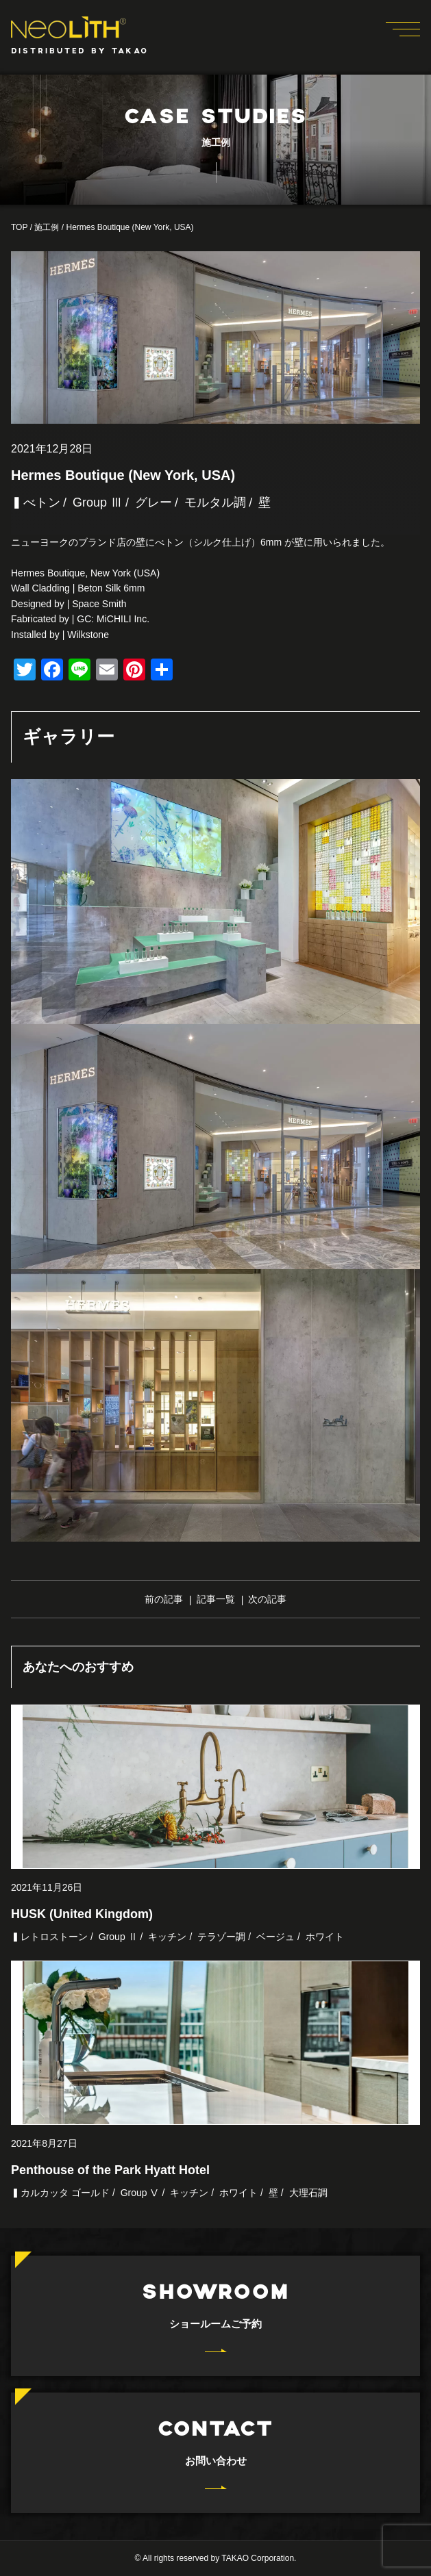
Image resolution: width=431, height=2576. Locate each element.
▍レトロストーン (49, 1936)
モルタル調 (215, 502)
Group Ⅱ (118, 1936)
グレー (153, 502)
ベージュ (275, 1936)
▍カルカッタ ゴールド (60, 2192)
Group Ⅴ (140, 2192)
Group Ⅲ (98, 502)
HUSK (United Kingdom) (82, 1914)
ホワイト (325, 1936)
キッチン (167, 1936)
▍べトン (35, 502)
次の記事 (267, 1599)
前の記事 (164, 1599)
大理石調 (308, 2192)
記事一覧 (216, 1599)
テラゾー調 (221, 1936)
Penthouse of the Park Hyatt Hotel (110, 2170)
